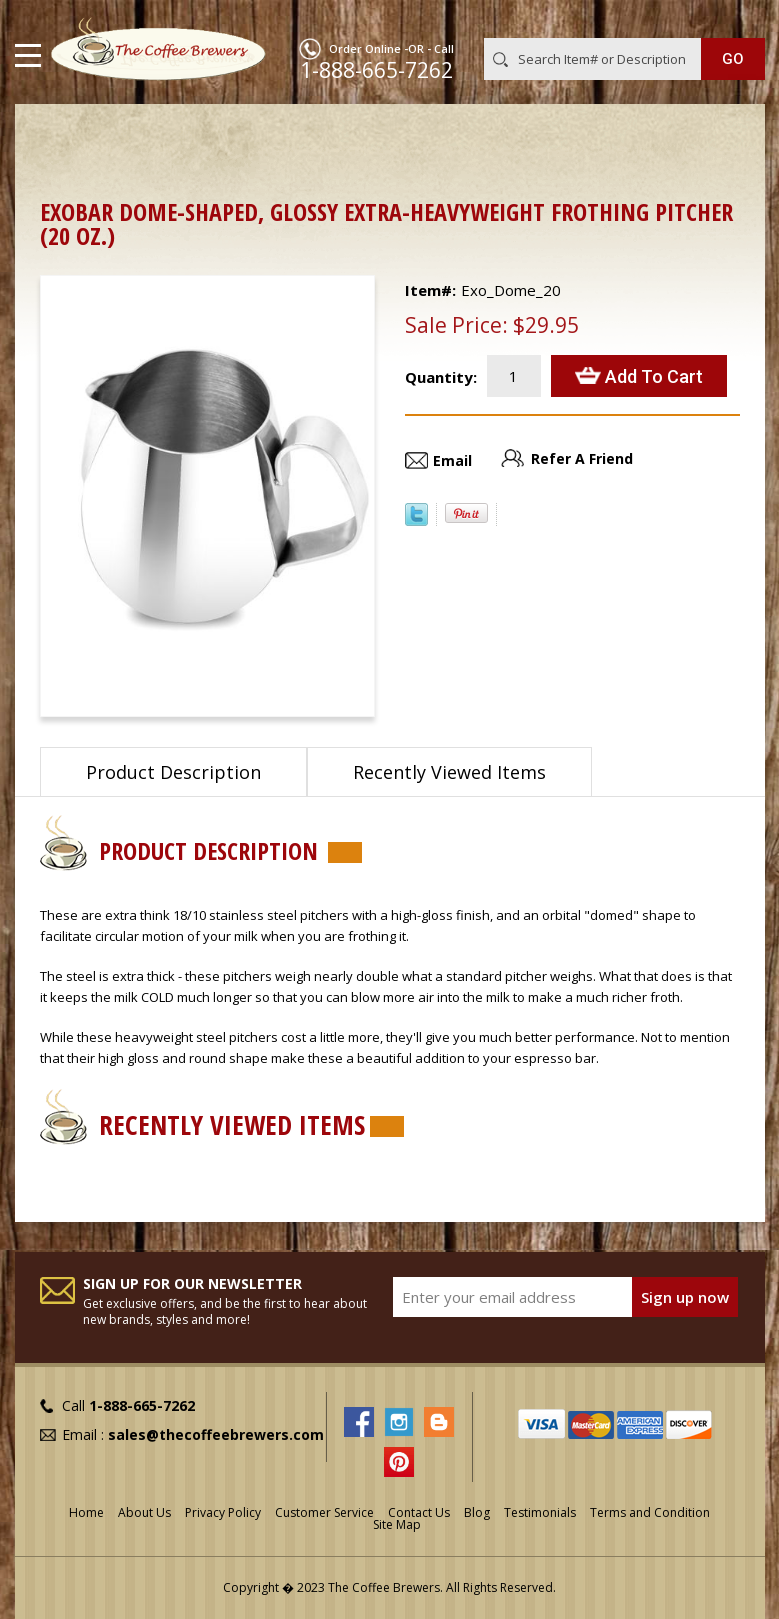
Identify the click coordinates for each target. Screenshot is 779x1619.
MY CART (736, 19)
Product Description (173, 772)
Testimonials (540, 1512)
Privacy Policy (223, 1512)
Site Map (397, 1524)
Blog (477, 1512)
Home (60, 135)
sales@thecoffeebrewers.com (216, 1434)
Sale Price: (456, 325)
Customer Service (324, 1512)
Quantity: (441, 377)
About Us (144, 1512)
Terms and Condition (650, 1512)
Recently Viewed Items (449, 772)
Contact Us (419, 1512)
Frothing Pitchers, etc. (309, 135)
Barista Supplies (159, 135)
